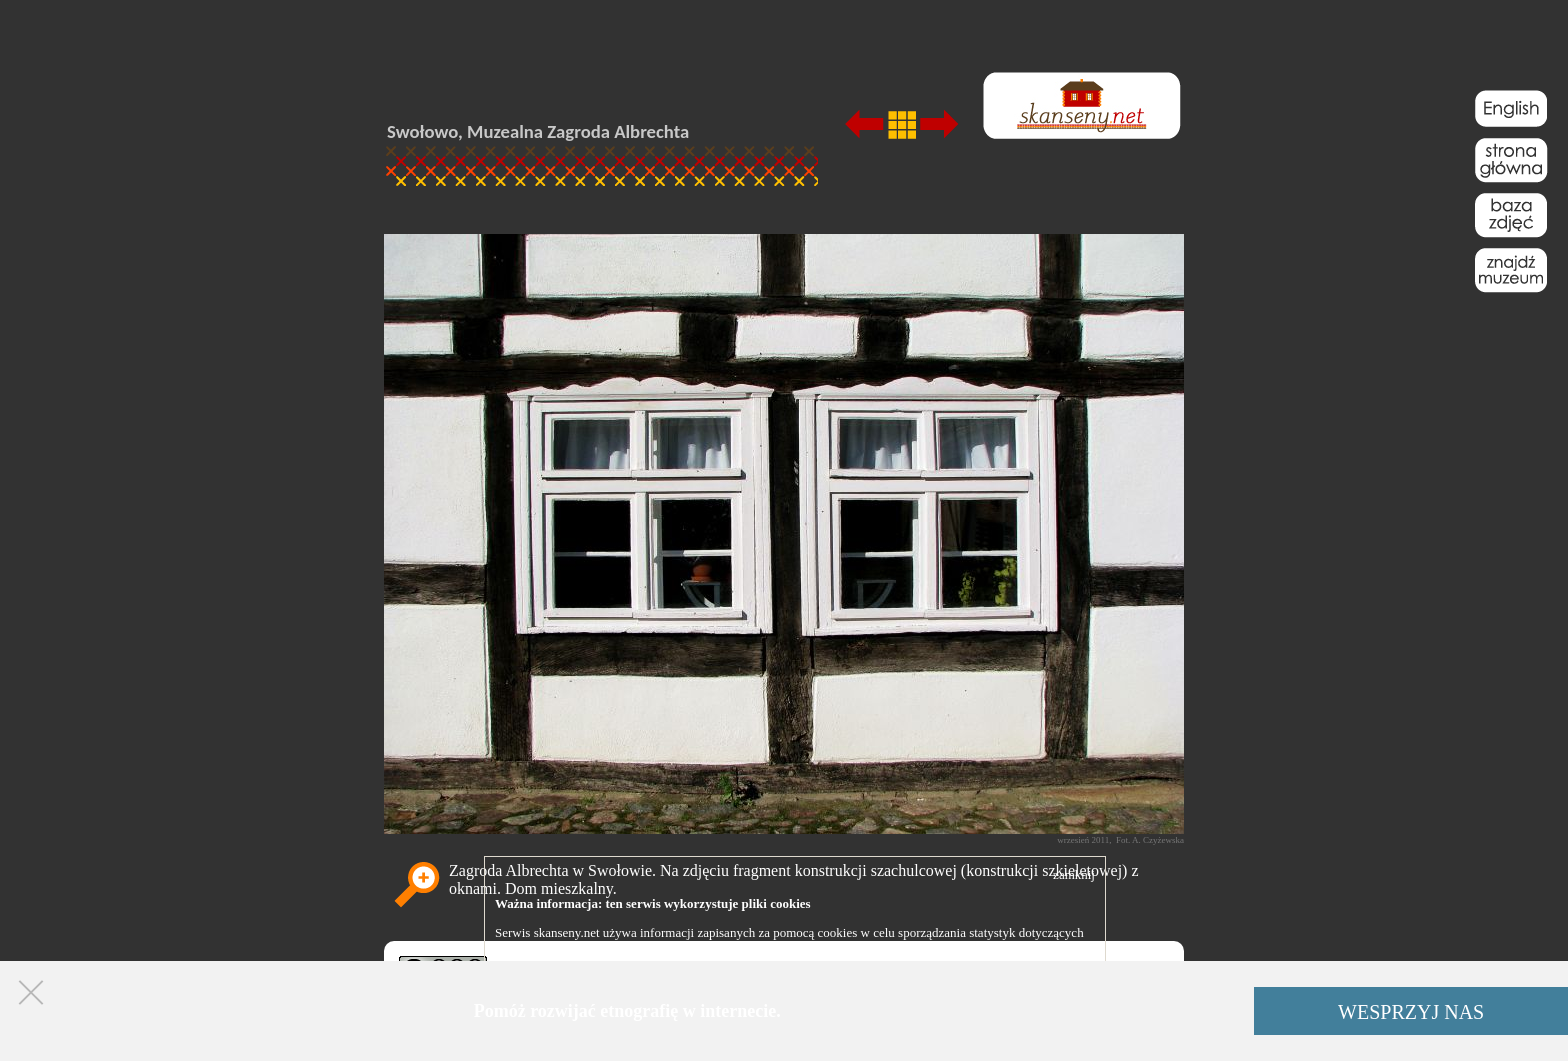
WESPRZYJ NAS (1411, 1012)
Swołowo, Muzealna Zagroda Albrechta (538, 131)
